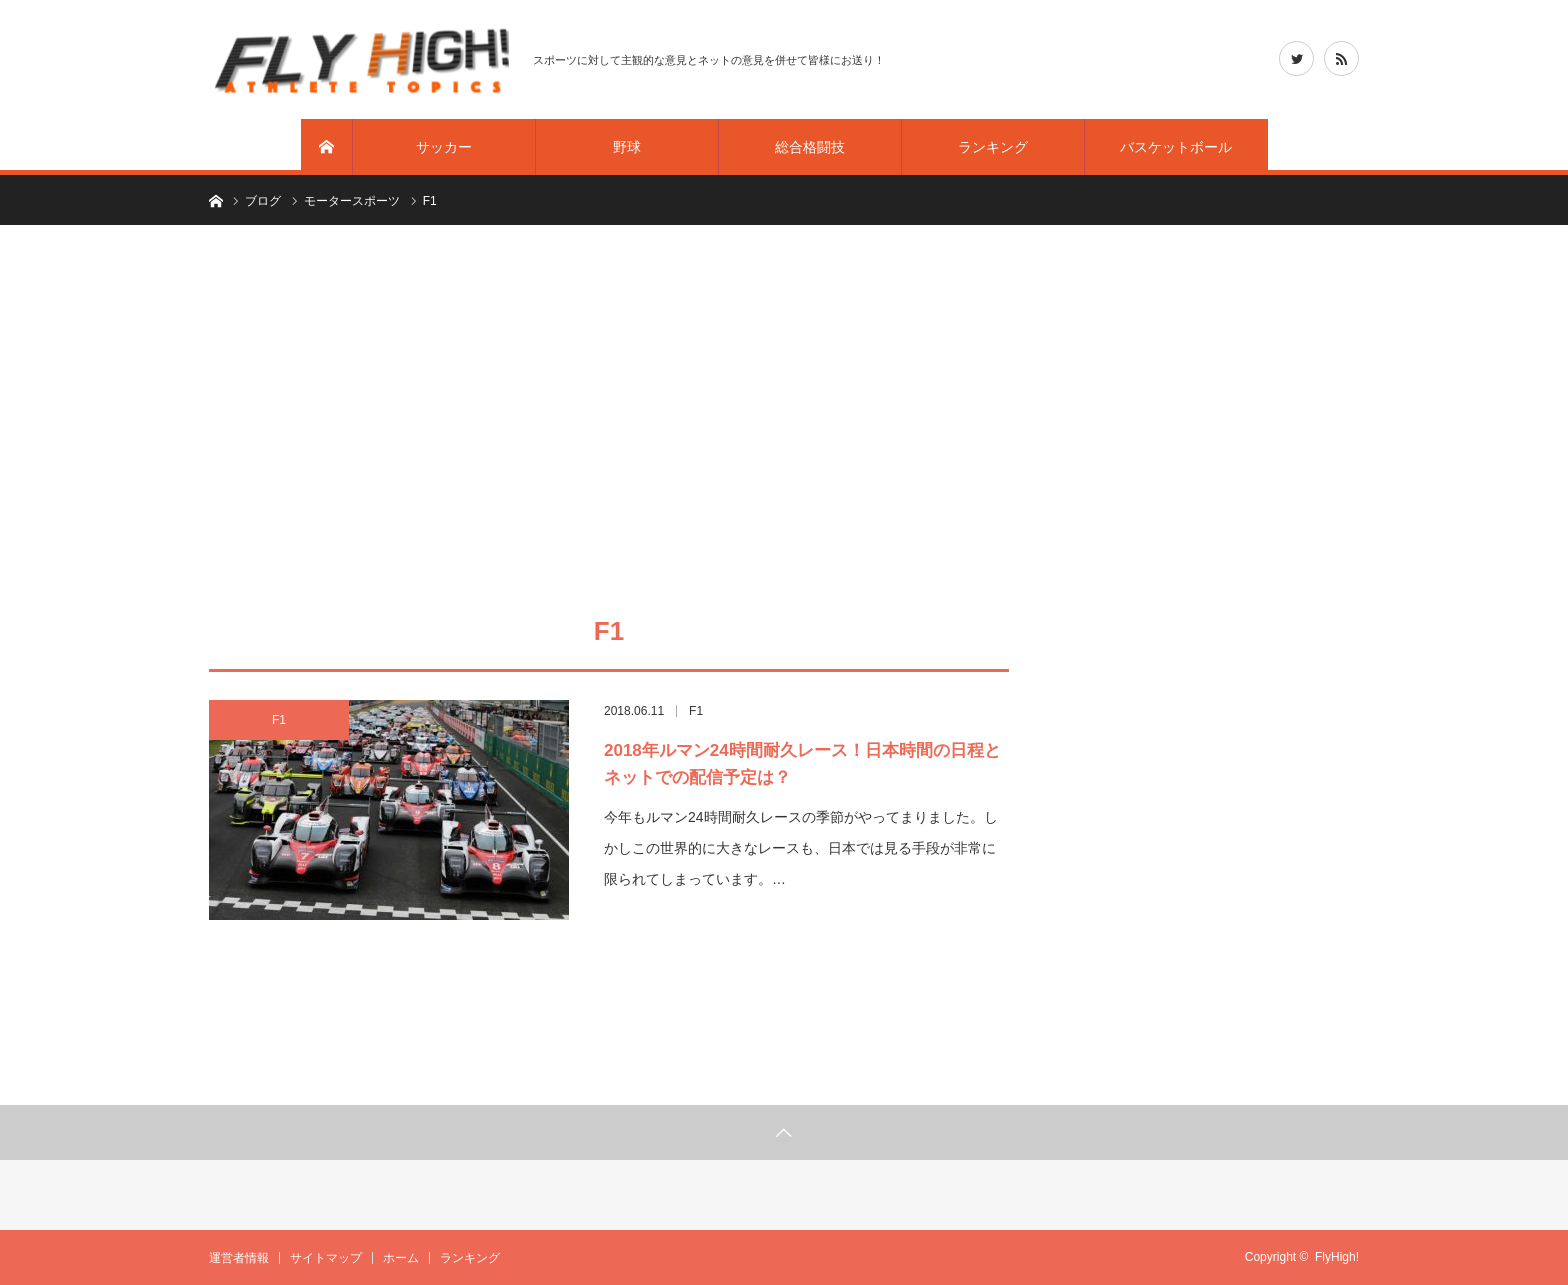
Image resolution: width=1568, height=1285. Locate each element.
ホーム (401, 1258)
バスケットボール (1176, 147)
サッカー (444, 147)
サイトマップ (326, 1258)
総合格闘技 (810, 147)
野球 (627, 147)
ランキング (993, 147)
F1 (279, 720)
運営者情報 (239, 1258)
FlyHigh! (1337, 1257)
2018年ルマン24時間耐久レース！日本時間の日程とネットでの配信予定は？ (802, 764)
